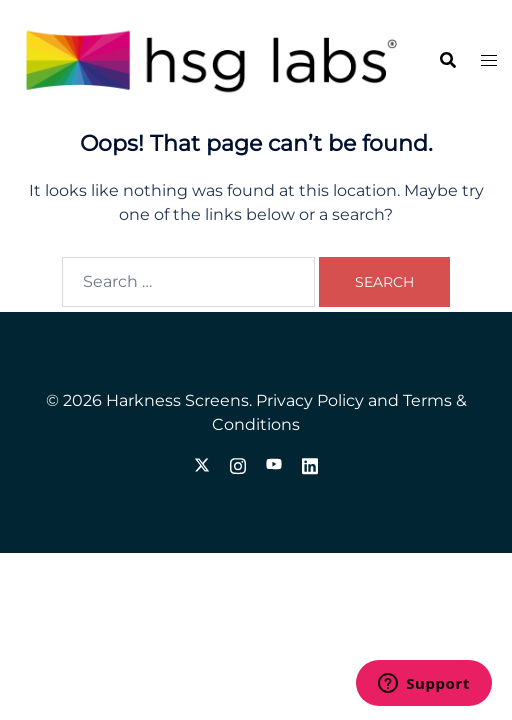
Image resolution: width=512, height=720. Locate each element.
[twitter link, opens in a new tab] (202, 463)
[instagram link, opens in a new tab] (238, 463)
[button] (447, 61)
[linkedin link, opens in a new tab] (310, 463)
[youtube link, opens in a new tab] (274, 463)
